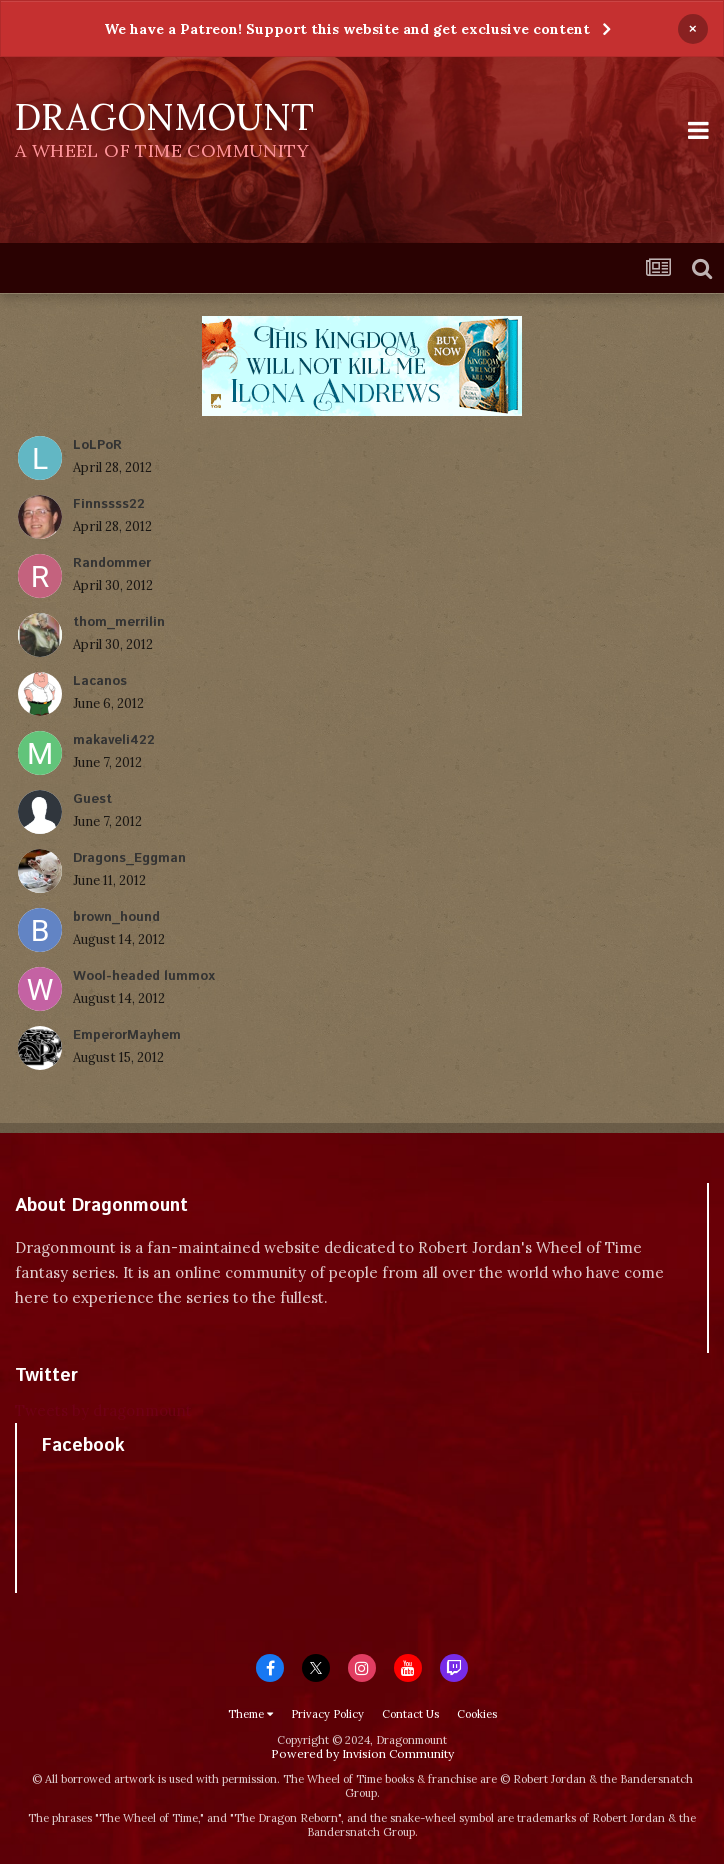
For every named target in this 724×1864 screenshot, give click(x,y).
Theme (250, 1714)
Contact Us (410, 1714)
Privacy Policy (327, 1714)
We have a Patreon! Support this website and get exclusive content (347, 29)
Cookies (477, 1714)
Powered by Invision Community (362, 1753)
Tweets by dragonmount (103, 1410)
